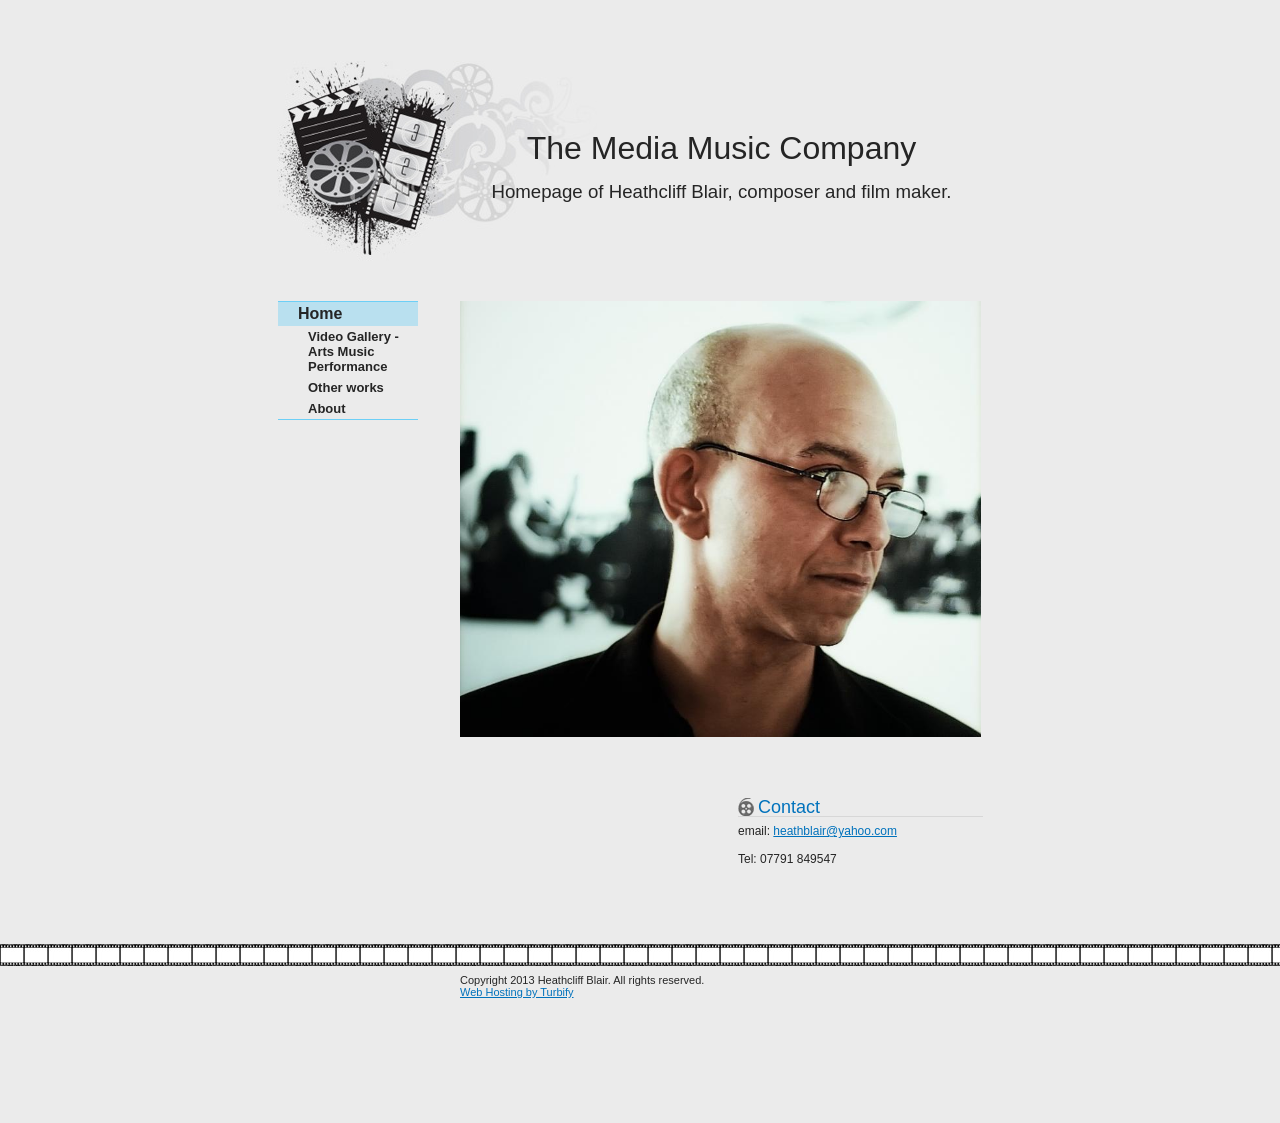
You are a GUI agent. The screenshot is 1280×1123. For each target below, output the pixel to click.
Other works (346, 387)
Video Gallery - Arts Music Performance (353, 351)
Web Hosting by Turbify (517, 992)
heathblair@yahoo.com (835, 831)
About (327, 408)
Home (320, 313)
